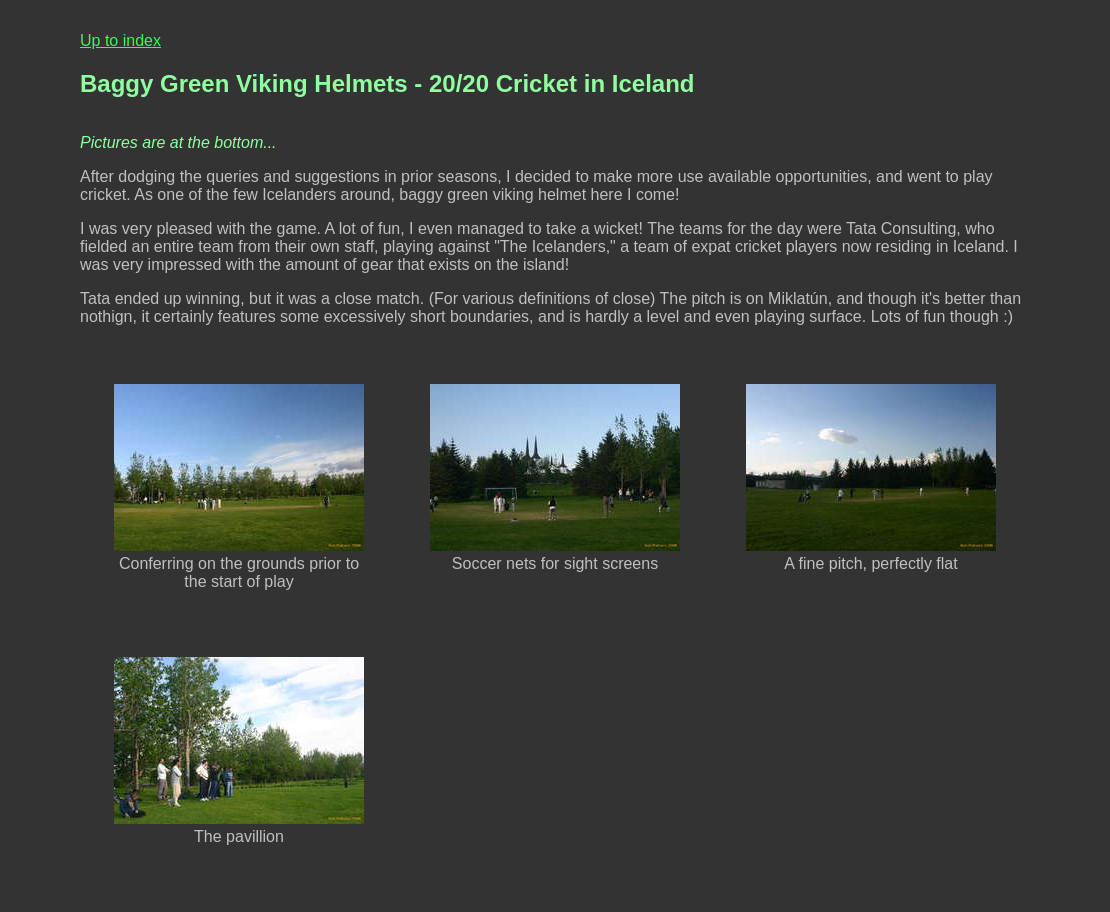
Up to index (120, 40)
